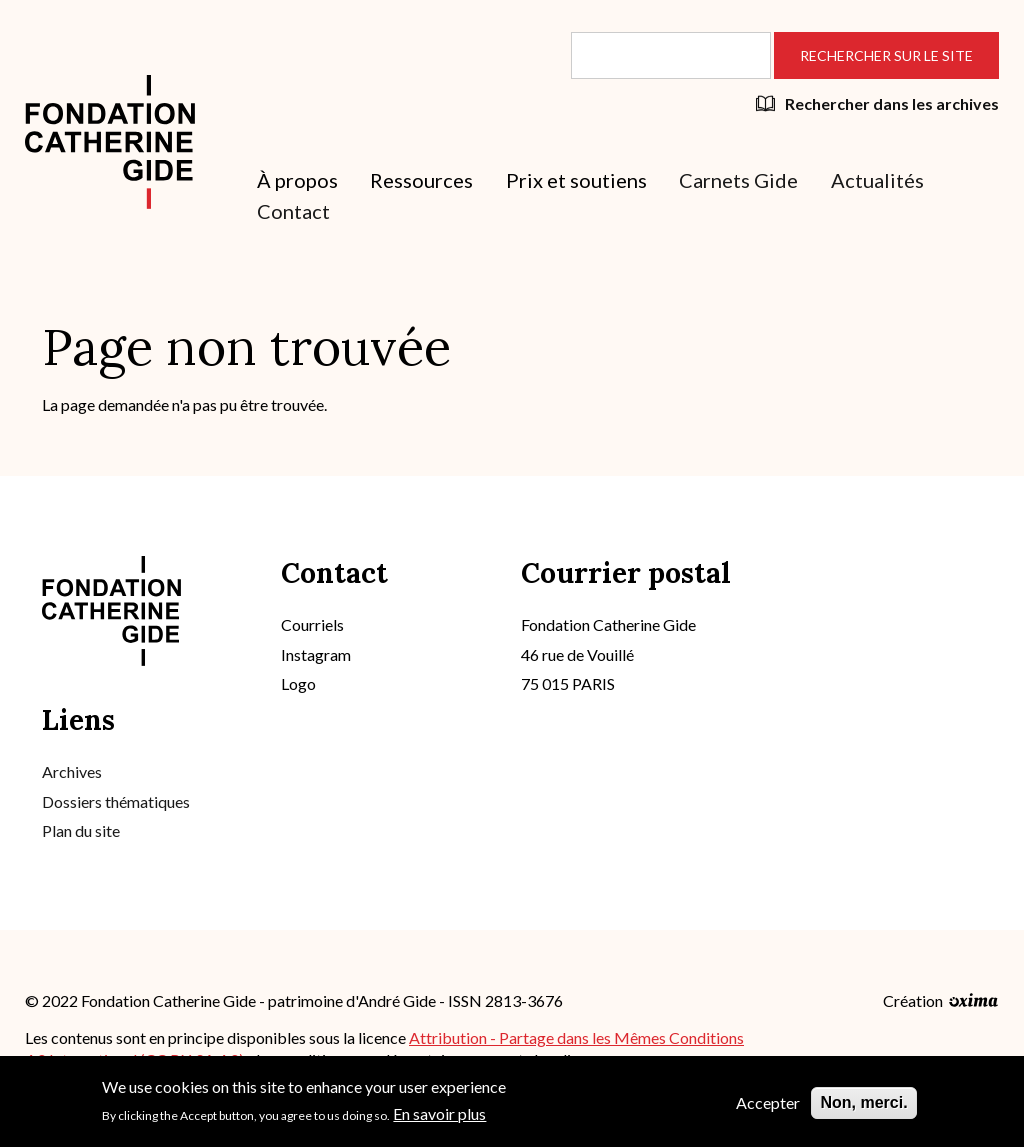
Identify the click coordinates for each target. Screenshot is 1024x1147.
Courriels (312, 624)
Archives (72, 771)
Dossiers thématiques (116, 801)
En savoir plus (439, 1119)
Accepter (768, 1108)
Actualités (877, 180)
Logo (298, 683)
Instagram (316, 654)
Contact (293, 211)
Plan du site (81, 830)
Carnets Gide (738, 180)
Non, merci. (863, 1108)
